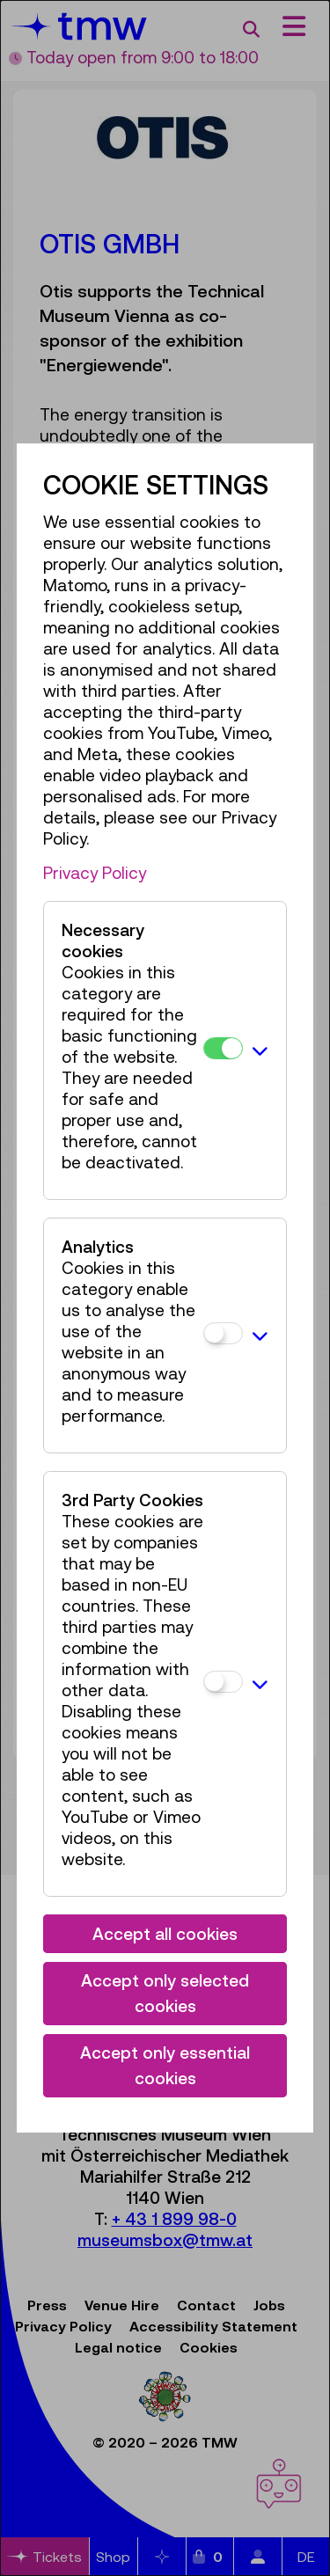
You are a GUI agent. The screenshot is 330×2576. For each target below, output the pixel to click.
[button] (260, 1050)
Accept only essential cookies (165, 2065)
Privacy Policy (94, 872)
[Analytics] (223, 1333)
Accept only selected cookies (165, 1993)
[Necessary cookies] (223, 1048)
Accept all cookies (165, 1933)
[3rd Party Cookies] (223, 1682)
